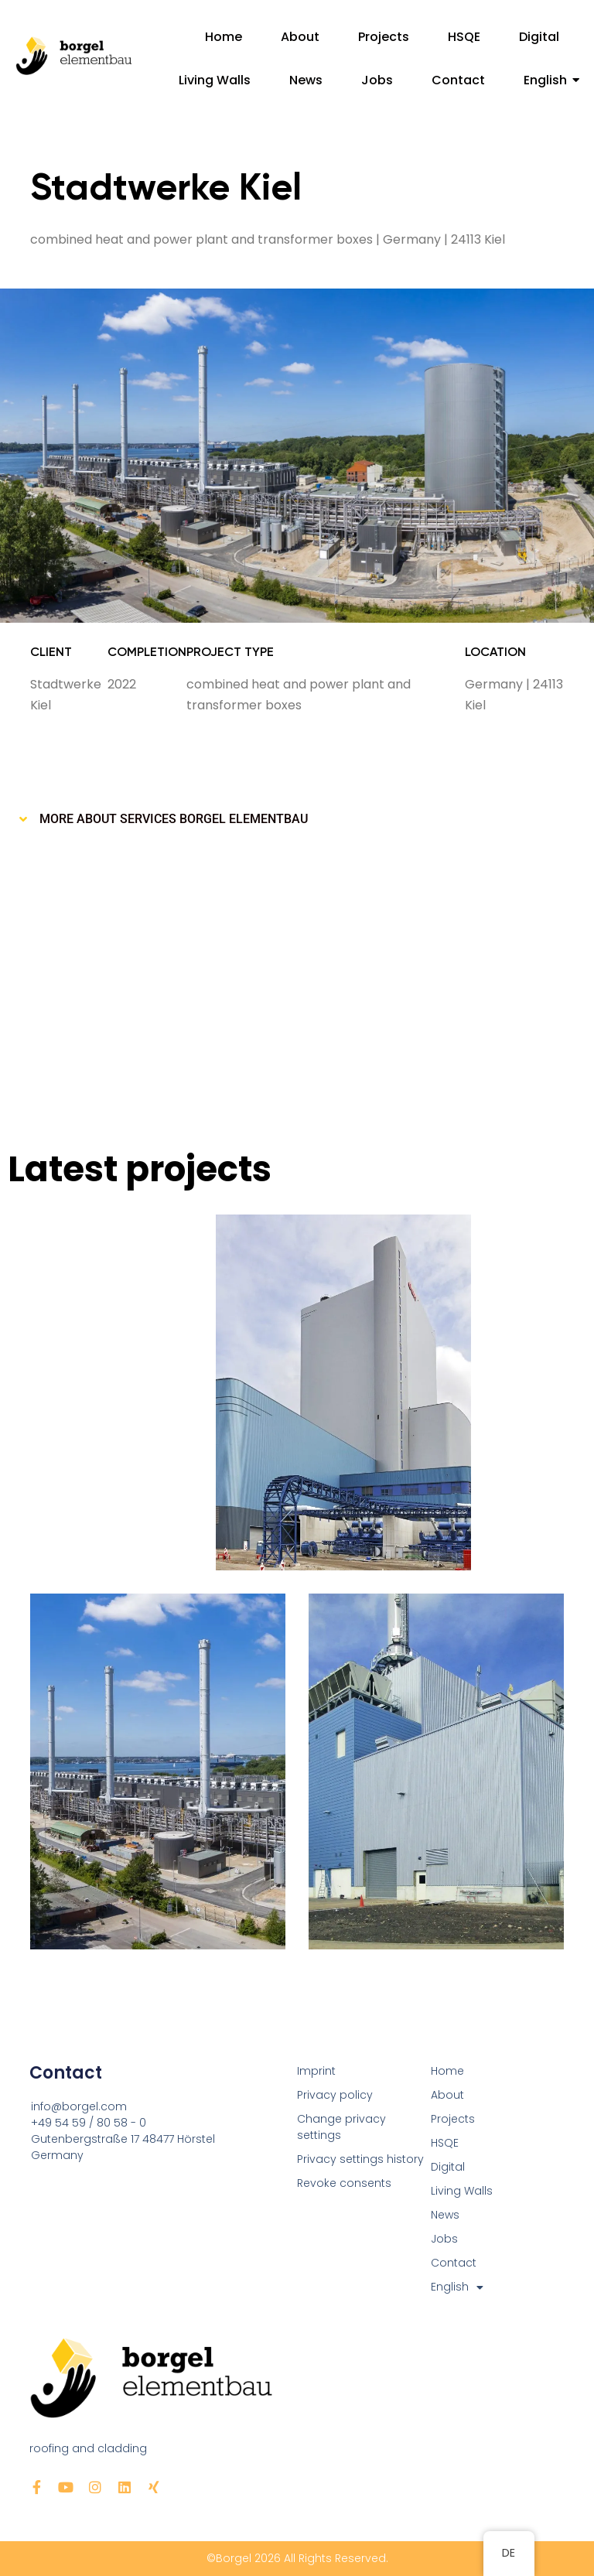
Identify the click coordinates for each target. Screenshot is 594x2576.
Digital (539, 37)
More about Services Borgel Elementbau (173, 818)
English (551, 80)
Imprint (316, 2071)
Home (223, 37)
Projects (383, 37)
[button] (297, 819)
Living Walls (215, 80)
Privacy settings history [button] (360, 2159)
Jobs (377, 80)
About (300, 37)
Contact (458, 80)
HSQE (464, 37)
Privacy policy (335, 2095)
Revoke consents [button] (344, 2183)
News (306, 80)
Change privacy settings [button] (341, 2127)
